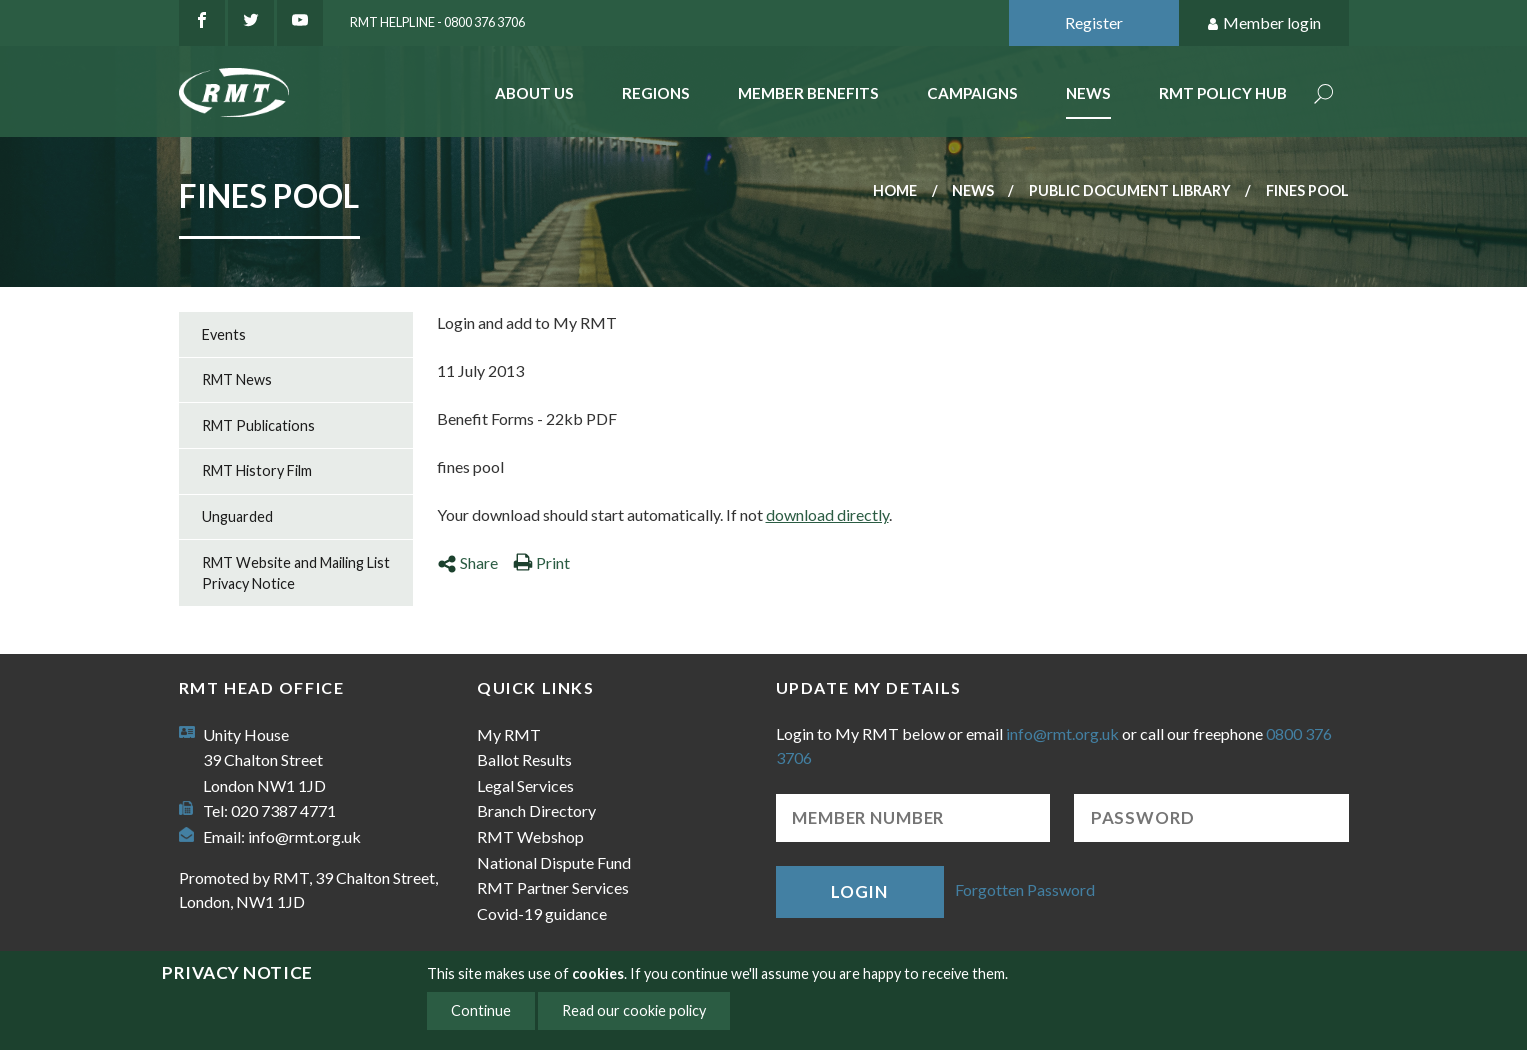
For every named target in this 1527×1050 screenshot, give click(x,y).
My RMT (509, 734)
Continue (481, 1010)
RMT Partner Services (553, 887)
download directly (827, 514)
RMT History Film (257, 470)
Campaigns (972, 93)
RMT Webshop (530, 836)
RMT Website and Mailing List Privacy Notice (296, 573)
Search (1324, 95)
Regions (656, 93)
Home (895, 190)
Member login (1263, 23)
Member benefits (808, 93)
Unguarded (237, 516)
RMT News (237, 379)
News (1088, 93)
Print (541, 562)
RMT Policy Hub (1223, 93)
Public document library (1130, 190)
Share (467, 562)
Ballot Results (524, 759)
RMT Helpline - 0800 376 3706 (437, 22)
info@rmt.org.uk (304, 836)
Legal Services (525, 785)
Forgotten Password (1025, 889)
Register (1094, 22)
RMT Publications (258, 425)
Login (859, 891)
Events (224, 334)
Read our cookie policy (634, 1010)
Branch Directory (536, 810)
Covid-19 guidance (542, 913)
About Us (534, 93)
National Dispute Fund (554, 862)
